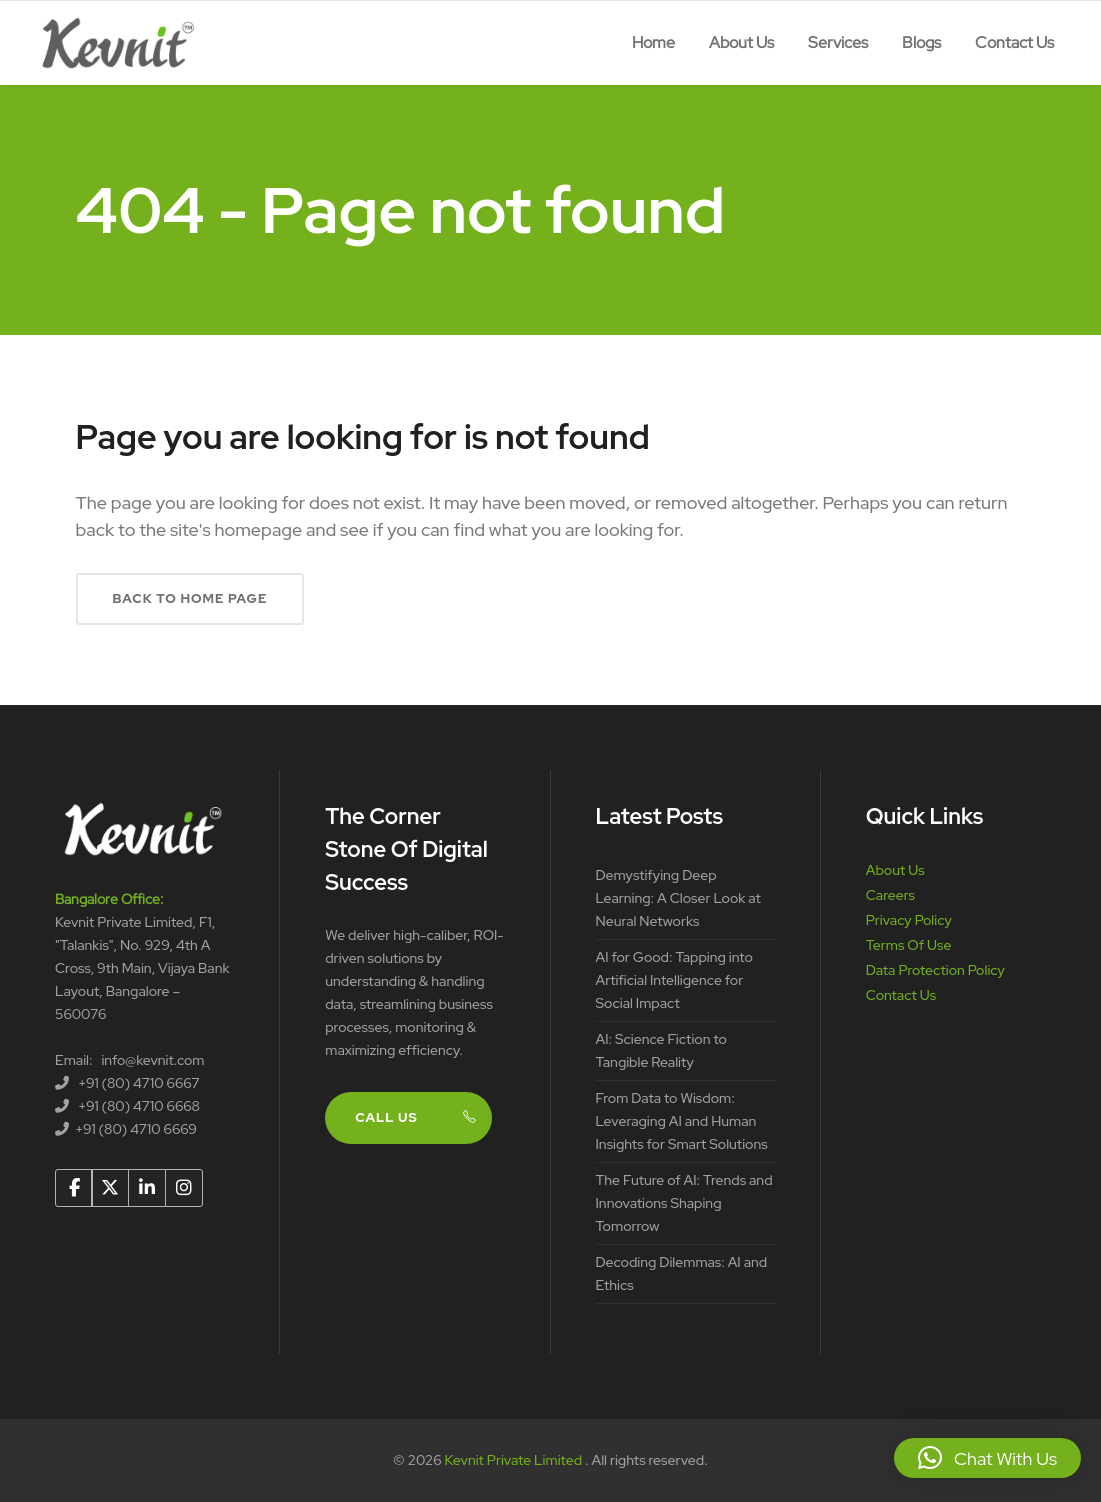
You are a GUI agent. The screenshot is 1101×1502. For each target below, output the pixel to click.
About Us (895, 870)
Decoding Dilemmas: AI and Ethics (682, 1273)
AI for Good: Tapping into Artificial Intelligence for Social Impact (674, 980)
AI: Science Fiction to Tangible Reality (661, 1050)
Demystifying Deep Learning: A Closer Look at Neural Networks (678, 898)
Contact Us (901, 995)
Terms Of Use (909, 945)
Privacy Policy (909, 920)
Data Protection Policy (935, 970)
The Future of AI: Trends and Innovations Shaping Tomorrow (684, 1203)
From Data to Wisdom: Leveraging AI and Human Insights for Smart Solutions (682, 1121)
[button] (987, 1458)
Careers (890, 895)
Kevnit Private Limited (515, 1460)
